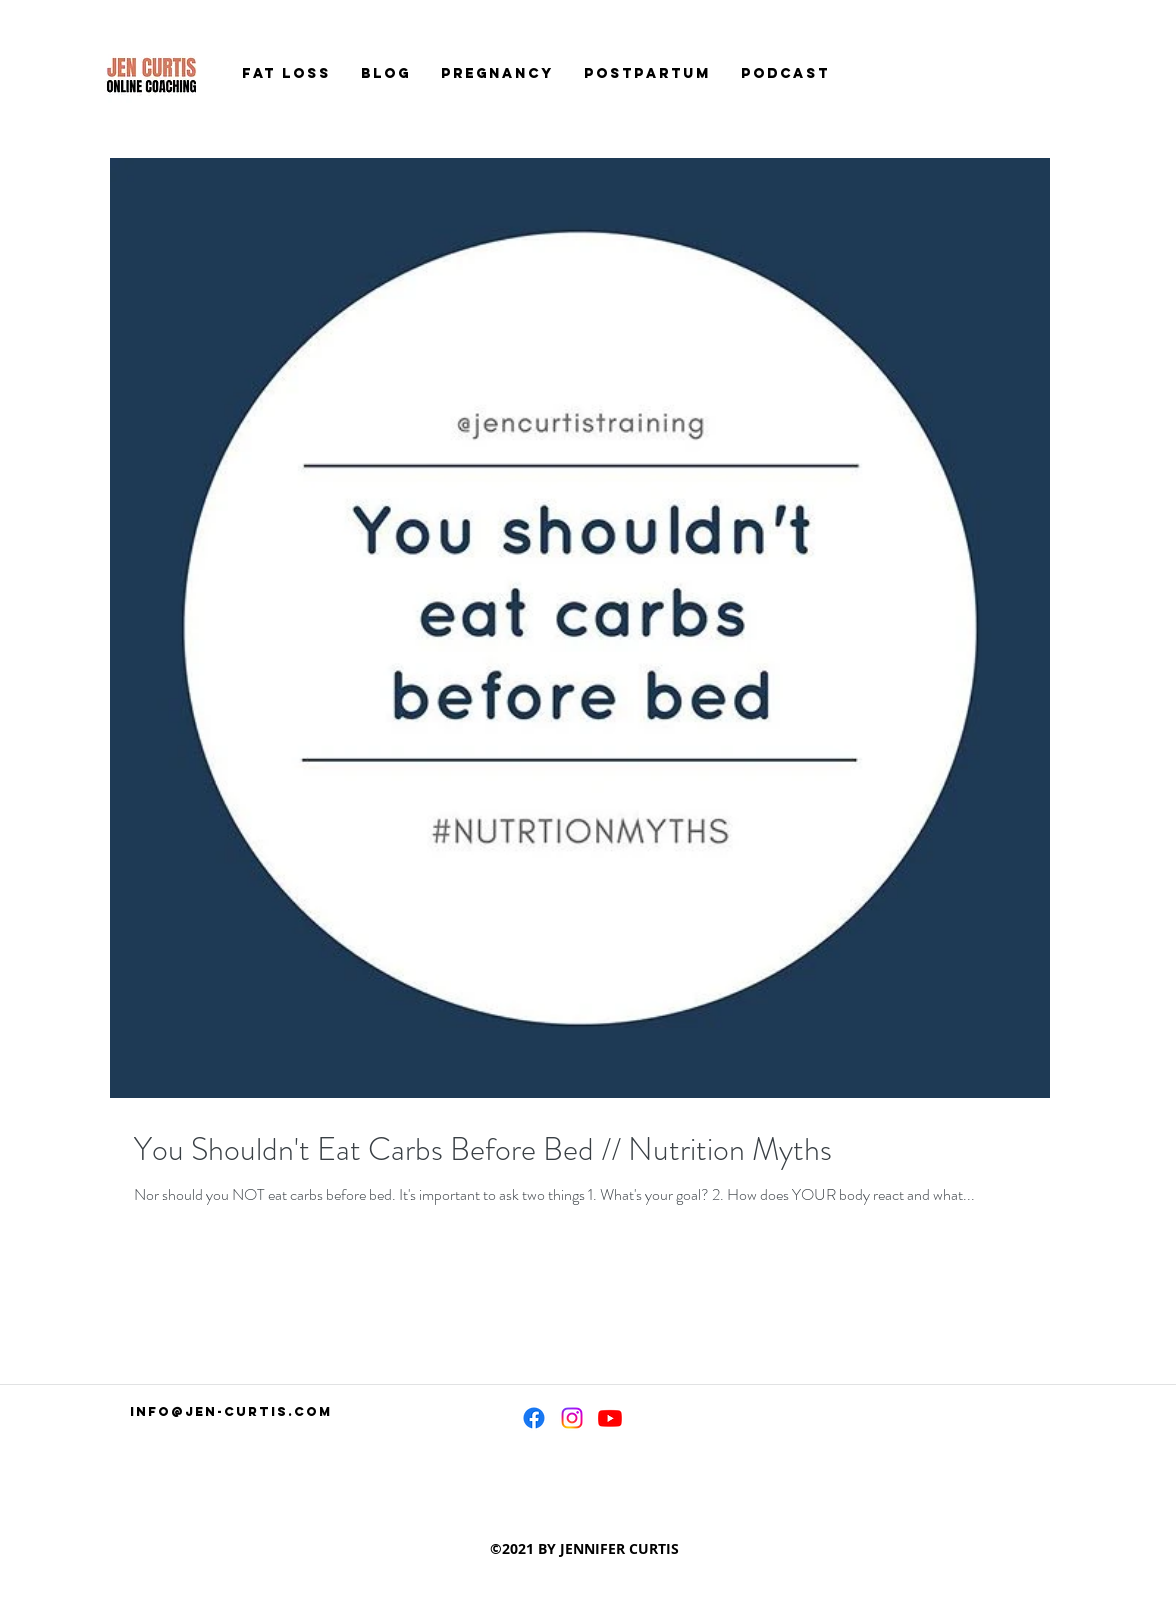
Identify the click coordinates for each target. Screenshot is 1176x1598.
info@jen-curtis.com (231, 1411)
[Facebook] (534, 1418)
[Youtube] (610, 1418)
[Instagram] (572, 1418)
